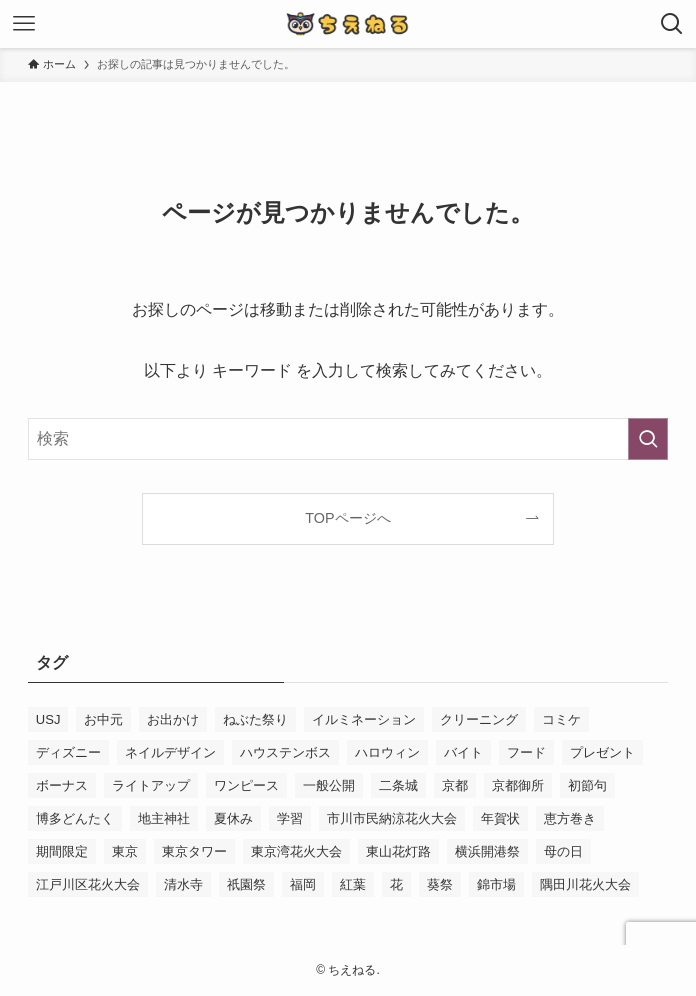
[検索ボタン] (672, 24)
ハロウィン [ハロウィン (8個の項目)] (387, 752)
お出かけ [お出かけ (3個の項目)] (173, 719)
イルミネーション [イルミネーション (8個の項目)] (364, 719)
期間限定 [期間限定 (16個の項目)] (62, 851)
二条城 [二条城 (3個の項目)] (398, 785)
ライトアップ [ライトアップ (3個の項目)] (151, 785)
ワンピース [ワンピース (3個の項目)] (246, 785)
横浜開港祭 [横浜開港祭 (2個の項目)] (487, 851)
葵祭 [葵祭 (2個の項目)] (440, 884)
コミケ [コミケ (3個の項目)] (561, 719)
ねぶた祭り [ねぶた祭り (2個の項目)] (255, 719)
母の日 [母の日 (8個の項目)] (563, 851)
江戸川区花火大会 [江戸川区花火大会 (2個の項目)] (88, 884)
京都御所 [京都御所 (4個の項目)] (518, 785)
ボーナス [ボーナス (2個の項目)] (62, 785)
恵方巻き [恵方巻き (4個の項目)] (570, 818)
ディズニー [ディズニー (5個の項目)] (68, 752)
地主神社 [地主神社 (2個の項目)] (164, 818)
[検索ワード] (348, 439)
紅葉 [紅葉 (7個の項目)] (353, 884)
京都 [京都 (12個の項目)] (455, 785)
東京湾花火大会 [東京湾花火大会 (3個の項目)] (296, 851)
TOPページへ (347, 518)
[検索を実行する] (648, 439)
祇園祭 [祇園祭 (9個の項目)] (246, 884)
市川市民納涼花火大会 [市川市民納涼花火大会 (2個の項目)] (392, 818)
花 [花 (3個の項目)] (396, 884)
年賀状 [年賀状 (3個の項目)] (500, 818)
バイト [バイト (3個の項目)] (463, 752)
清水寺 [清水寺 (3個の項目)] (183, 884)
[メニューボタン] (24, 24)
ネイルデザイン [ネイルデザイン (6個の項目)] (170, 752)
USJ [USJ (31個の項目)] (48, 719)
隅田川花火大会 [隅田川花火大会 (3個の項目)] (585, 884)
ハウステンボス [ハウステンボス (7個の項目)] (285, 752)
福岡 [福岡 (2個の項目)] (303, 884)
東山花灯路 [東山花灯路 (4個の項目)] (398, 851)
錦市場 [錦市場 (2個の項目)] (496, 884)
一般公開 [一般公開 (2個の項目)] (329, 785)
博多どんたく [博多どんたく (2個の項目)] (75, 818)
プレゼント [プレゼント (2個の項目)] (602, 752)
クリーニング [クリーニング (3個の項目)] (479, 719)
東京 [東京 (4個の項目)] (125, 851)
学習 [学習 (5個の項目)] (290, 818)
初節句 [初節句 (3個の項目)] (587, 785)
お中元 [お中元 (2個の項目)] (103, 719)
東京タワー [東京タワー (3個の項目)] (194, 851)
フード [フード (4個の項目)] (526, 752)
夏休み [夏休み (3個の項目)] (233, 818)
